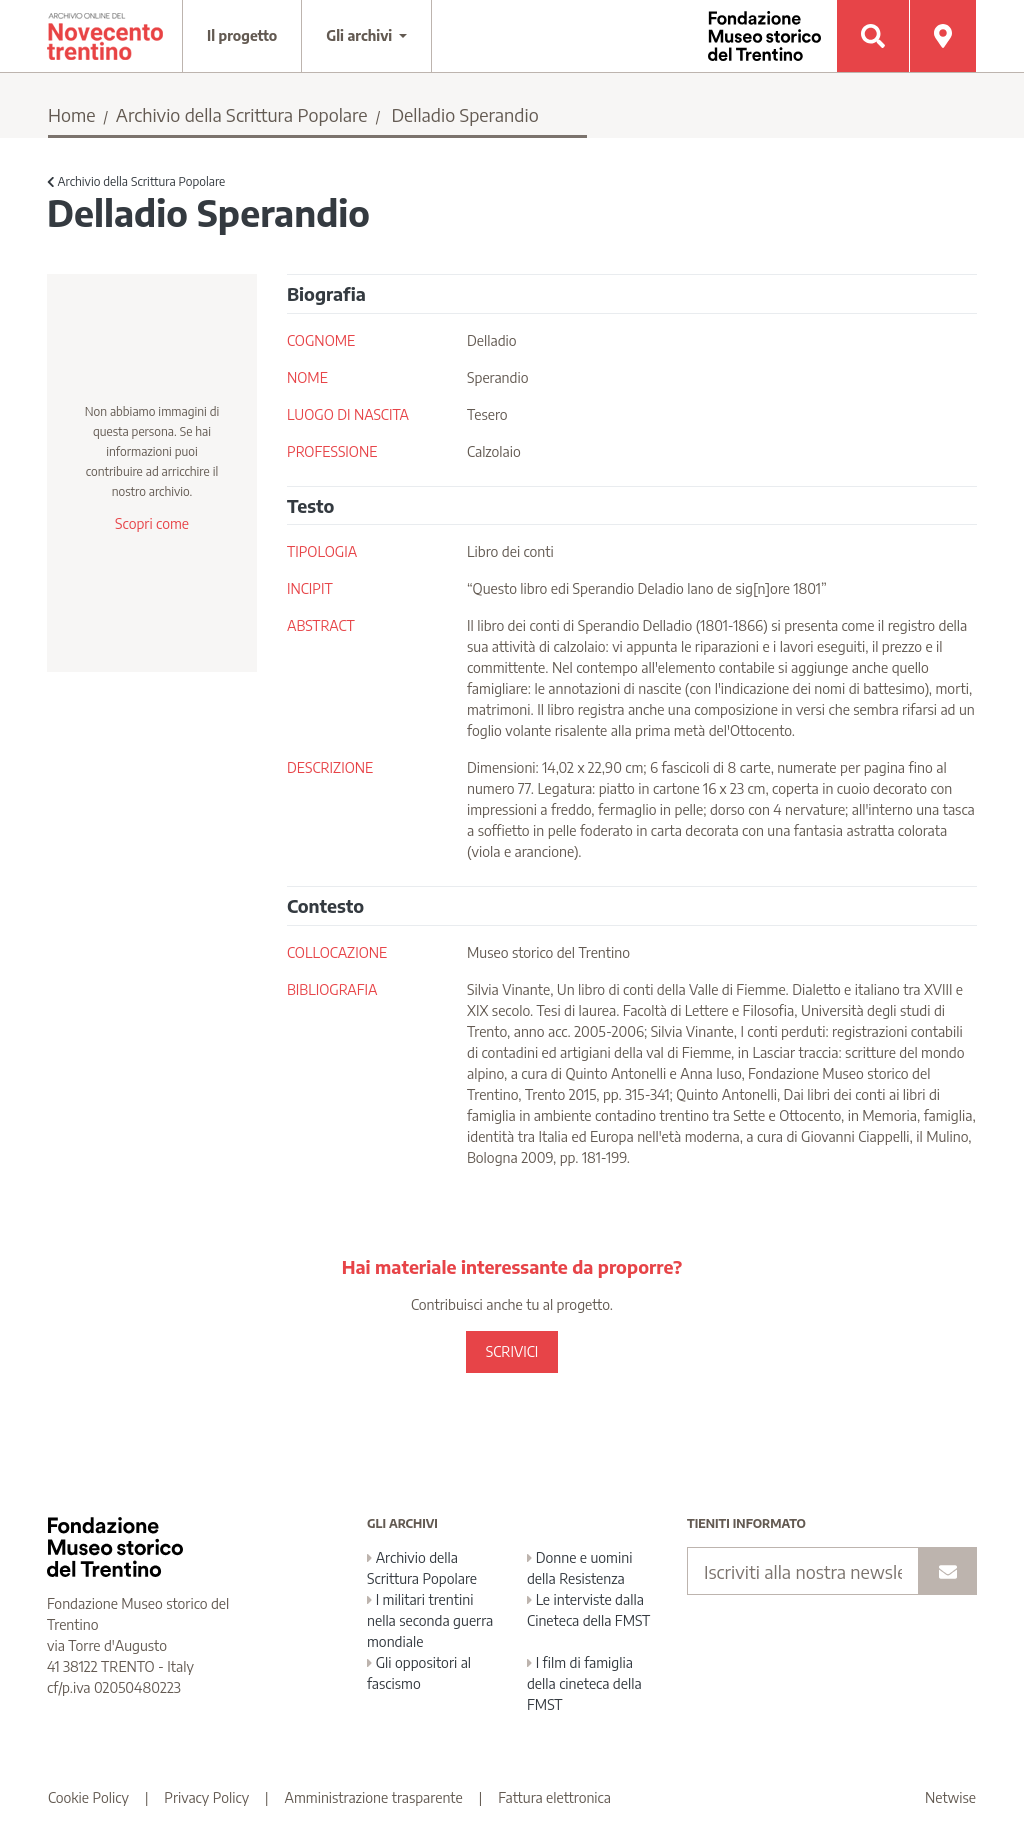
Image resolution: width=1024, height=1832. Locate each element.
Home (72, 114)
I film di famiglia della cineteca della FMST (584, 1683)
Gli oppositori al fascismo (419, 1673)
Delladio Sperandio (464, 114)
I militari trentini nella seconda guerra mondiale (430, 1620)
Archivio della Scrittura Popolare (242, 114)
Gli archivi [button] (361, 35)
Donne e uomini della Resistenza (579, 1568)
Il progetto (242, 35)
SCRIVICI (512, 1351)
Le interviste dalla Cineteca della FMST (588, 1610)
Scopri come (152, 523)
